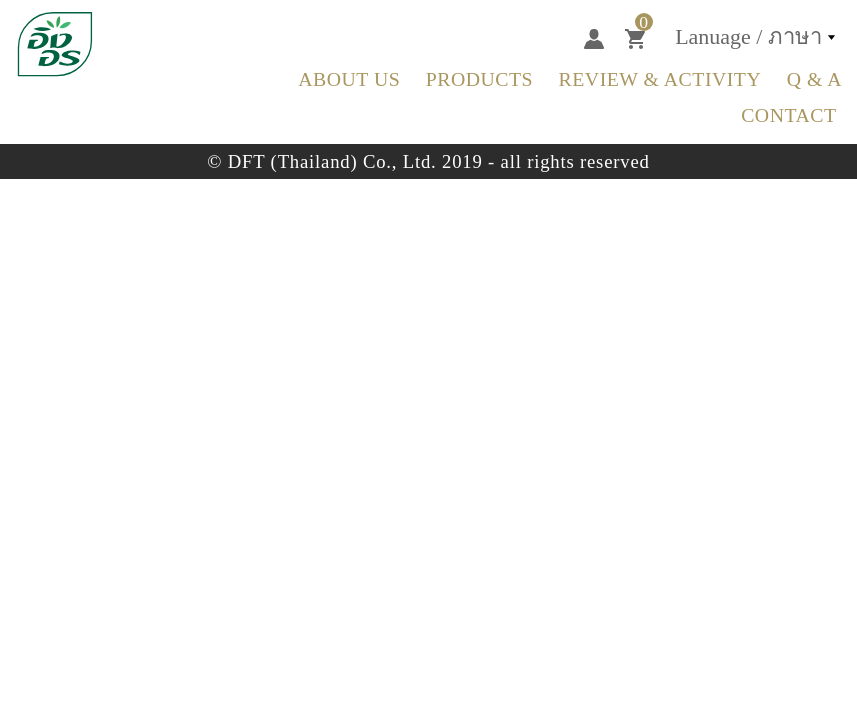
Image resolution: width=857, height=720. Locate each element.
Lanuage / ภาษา (748, 36)
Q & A (814, 79)
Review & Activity (660, 79)
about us (349, 79)
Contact (788, 115)
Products (479, 79)
